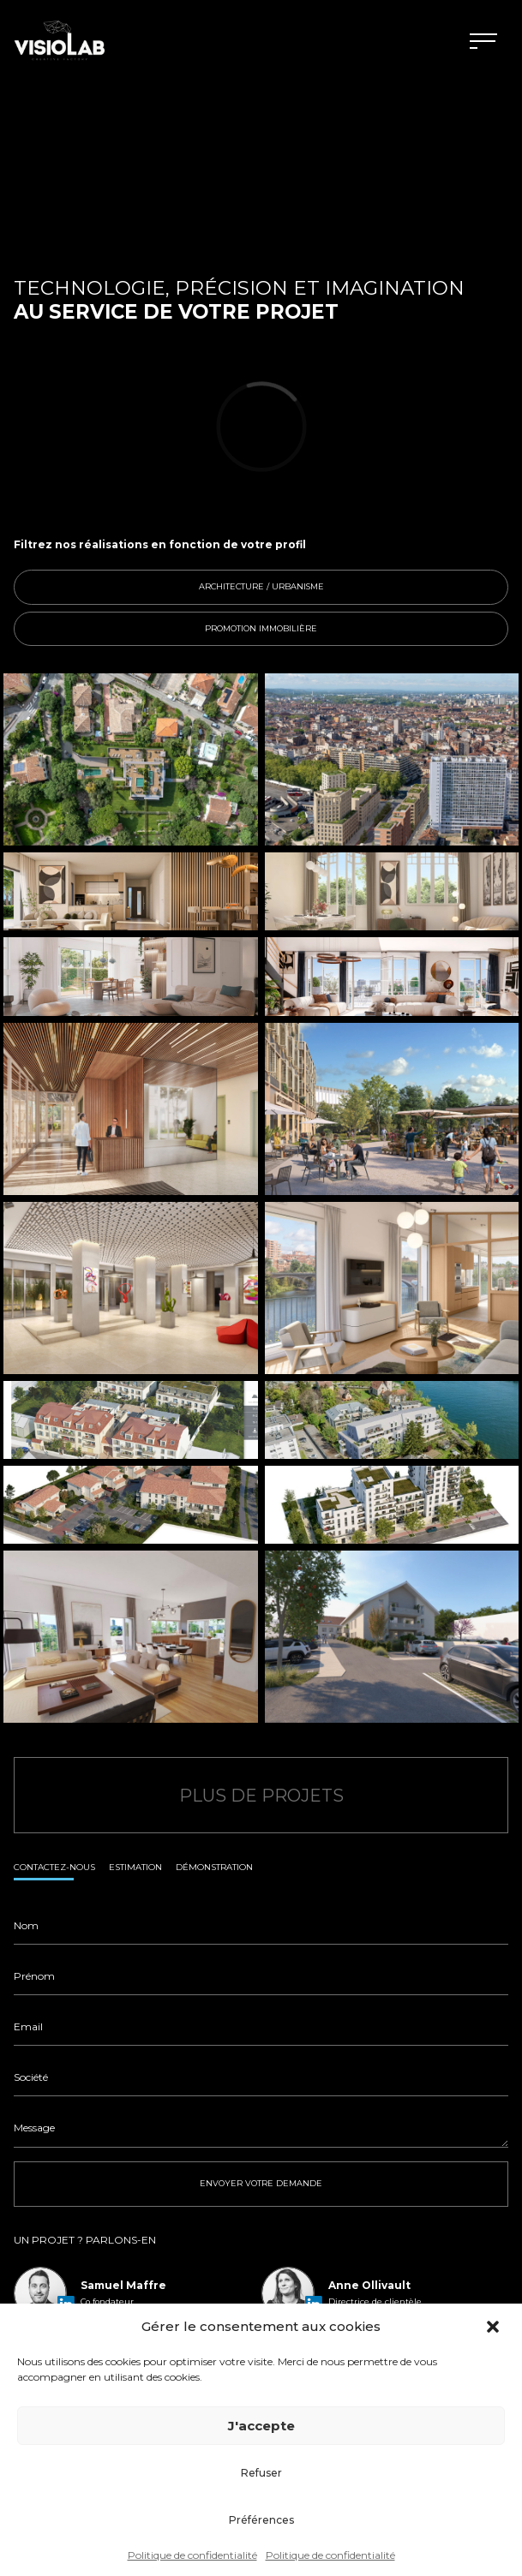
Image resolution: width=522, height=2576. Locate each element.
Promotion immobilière (346, 629)
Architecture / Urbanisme (344, 587)
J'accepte (261, 2426)
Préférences (261, 2519)
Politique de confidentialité (192, 2555)
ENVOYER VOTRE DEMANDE (261, 2183)
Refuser (261, 2472)
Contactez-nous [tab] (54, 1867)
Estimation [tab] (135, 1867)
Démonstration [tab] (214, 1867)
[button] (494, 2326)
